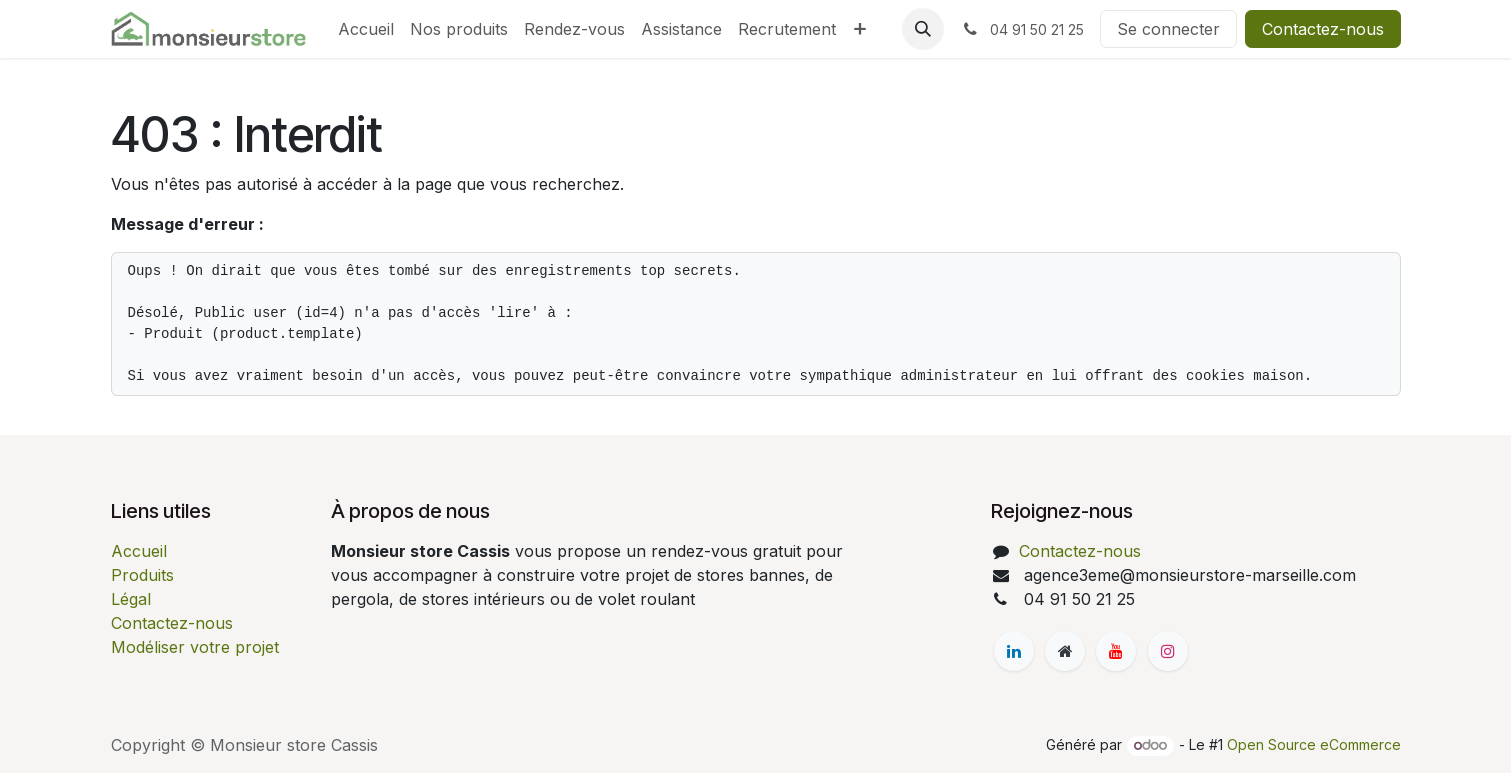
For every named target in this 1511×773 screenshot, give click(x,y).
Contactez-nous (1323, 29)
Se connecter (1168, 29)
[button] (923, 29)
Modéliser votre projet (195, 647)
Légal (131, 599)
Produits (142, 575)
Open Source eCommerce (1314, 744)
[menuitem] (366, 29)
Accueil (139, 551)
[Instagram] (1168, 651)
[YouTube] (1116, 651)
